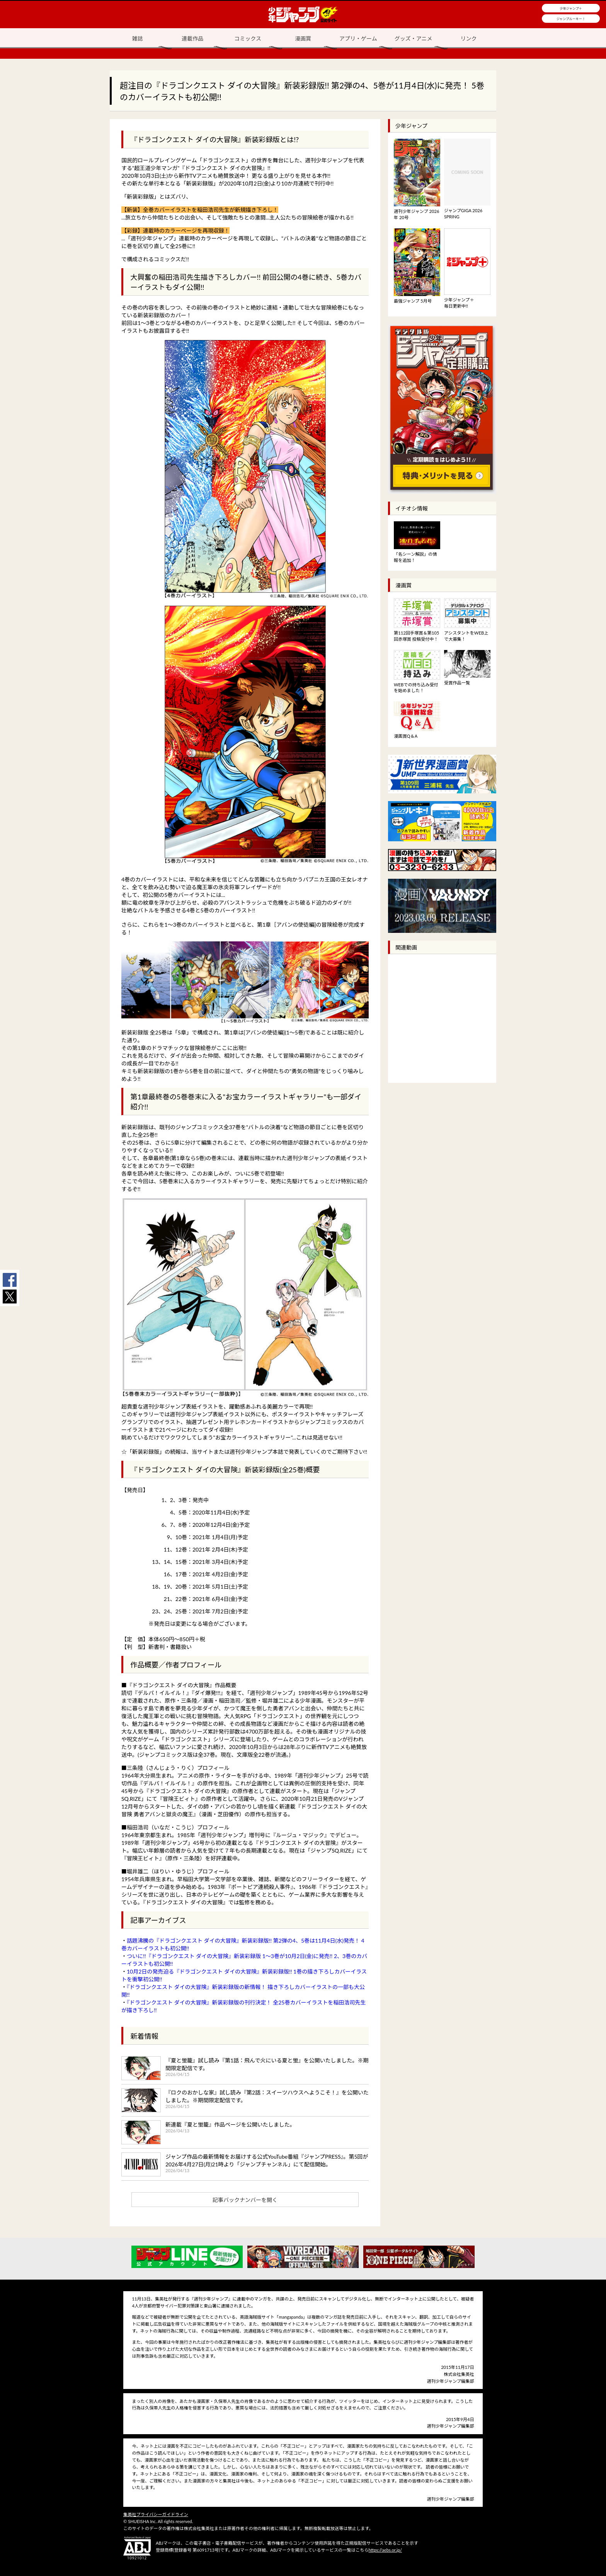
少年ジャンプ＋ (571, 8)
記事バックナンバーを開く (245, 2200)
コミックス (247, 38)
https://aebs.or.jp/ (385, 2549)
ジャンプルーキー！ (571, 19)
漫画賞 (303, 38)
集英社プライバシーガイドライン (155, 2514)
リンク (469, 38)
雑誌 (137, 38)
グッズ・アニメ (413, 38)
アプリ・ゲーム (358, 38)
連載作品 (192, 38)
